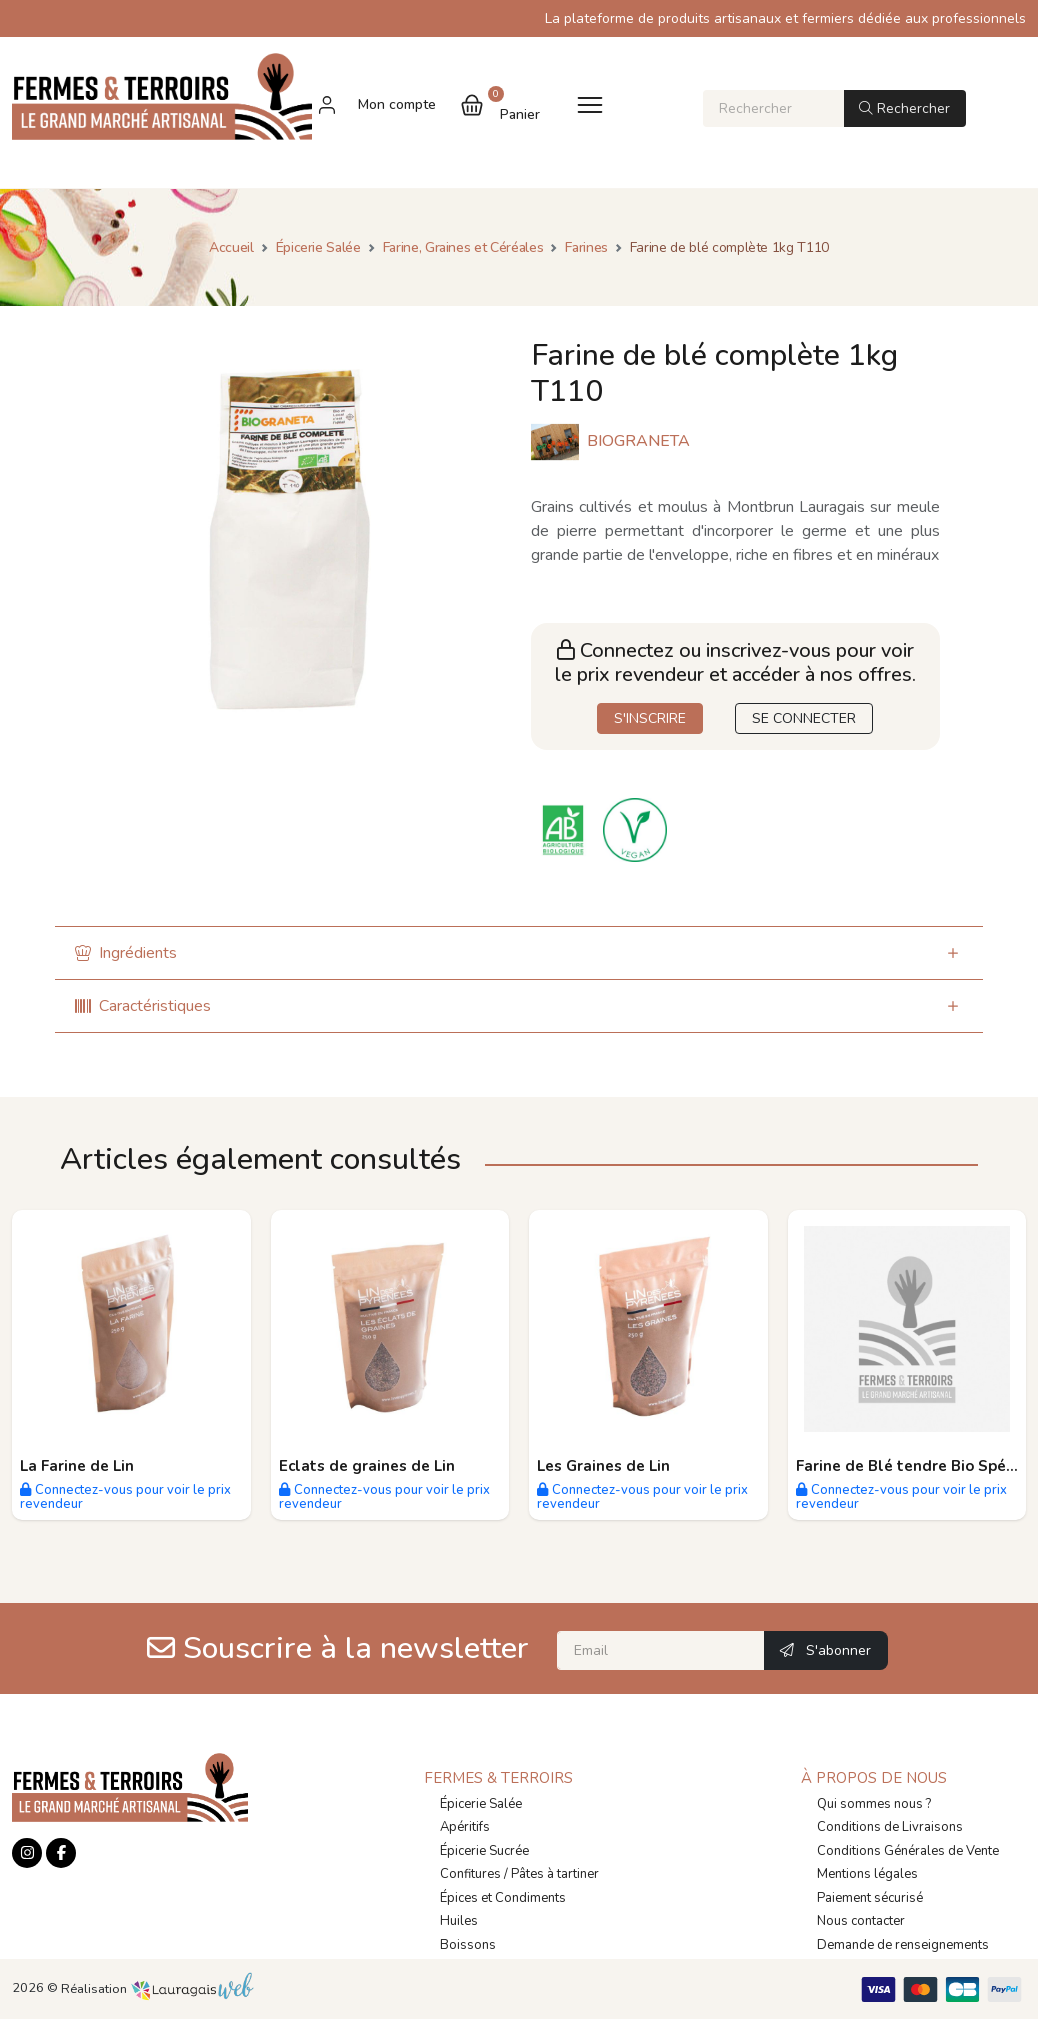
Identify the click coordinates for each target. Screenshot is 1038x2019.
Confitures (470, 1874)
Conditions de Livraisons (890, 1827)
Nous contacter (861, 1921)
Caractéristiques (143, 1006)
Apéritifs (465, 1827)
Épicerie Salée (481, 1804)
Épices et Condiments (503, 1898)
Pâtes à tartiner (555, 1874)
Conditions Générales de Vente (908, 1851)
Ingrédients (126, 953)
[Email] (661, 1650)
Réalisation (157, 1989)
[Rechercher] (773, 108)
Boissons (468, 1945)
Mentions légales (867, 1874)
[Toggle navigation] (590, 104)
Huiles (459, 1921)
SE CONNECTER (804, 718)
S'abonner (825, 1650)
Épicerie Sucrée (484, 1851)
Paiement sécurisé (870, 1898)
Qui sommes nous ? (874, 1804)
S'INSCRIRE (650, 718)
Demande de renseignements (903, 1945)
